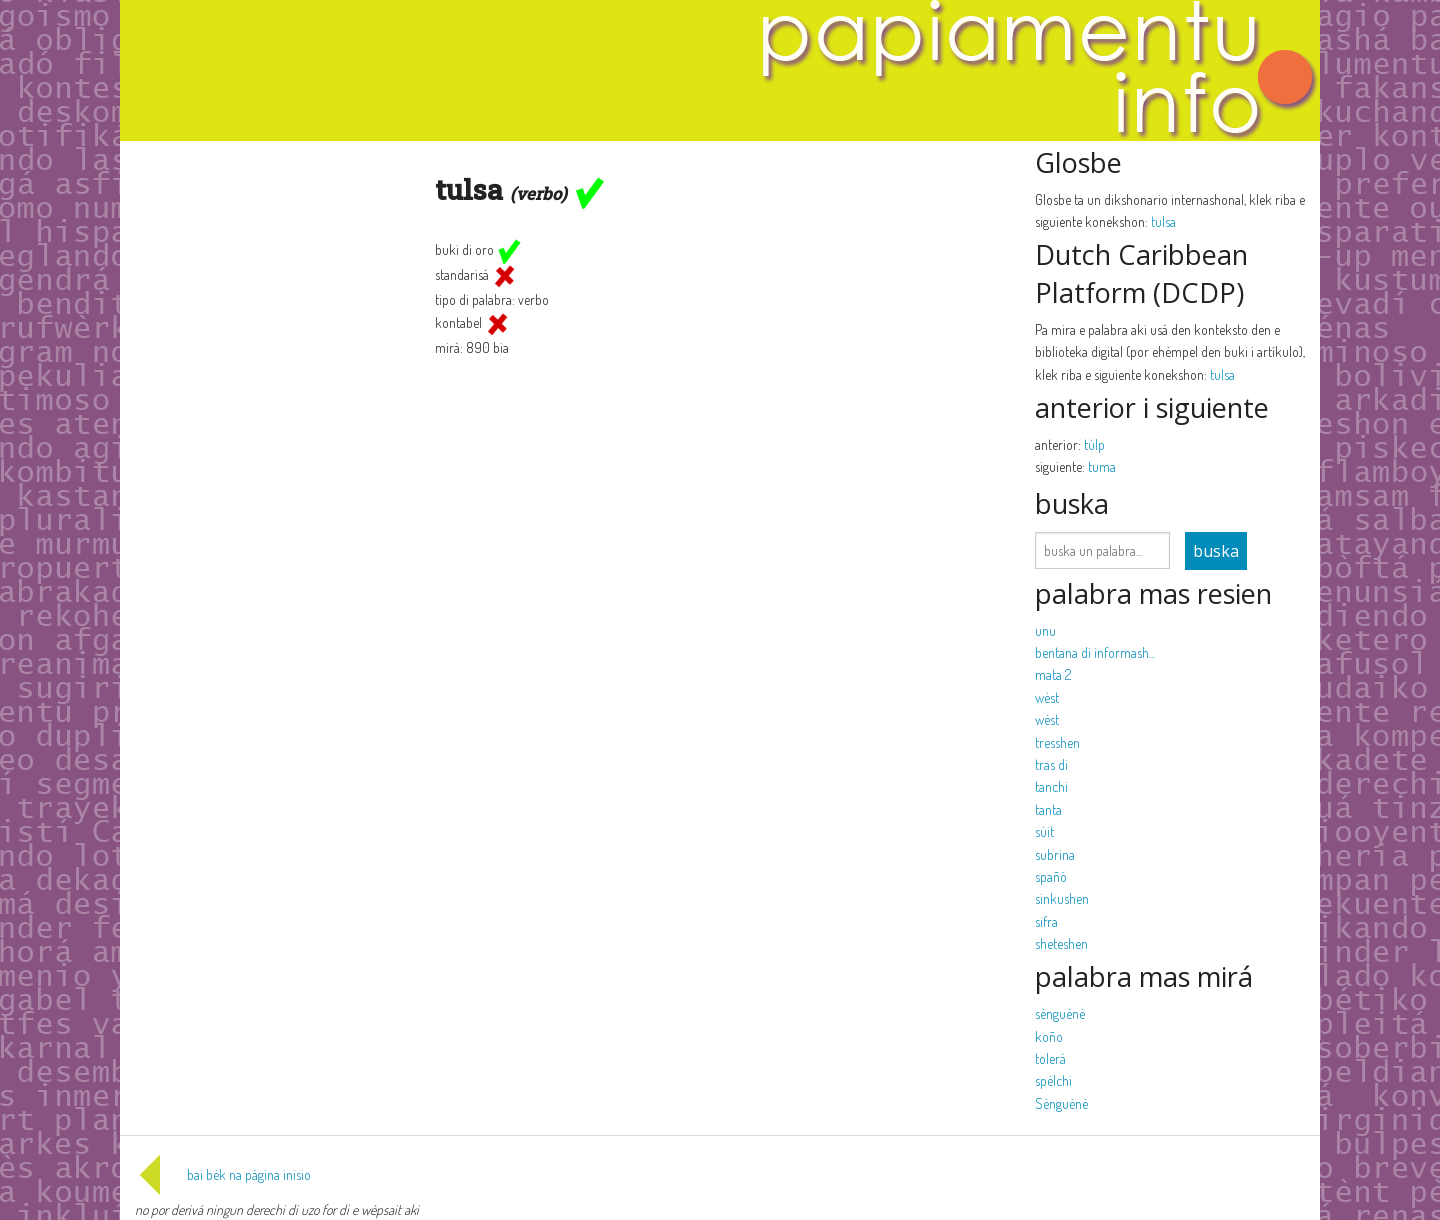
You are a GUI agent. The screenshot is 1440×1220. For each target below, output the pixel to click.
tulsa (1163, 221)
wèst (1047, 697)
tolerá (1050, 1058)
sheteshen (1061, 943)
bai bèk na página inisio (223, 1174)
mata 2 (1053, 674)
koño (1049, 1036)
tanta (1048, 809)
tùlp (1094, 444)
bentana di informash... (1095, 652)
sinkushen (1062, 898)
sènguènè (1060, 1013)
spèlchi (1053, 1080)
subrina (1055, 854)
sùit (1044, 831)
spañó (1051, 876)
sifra (1046, 921)
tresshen (1057, 742)
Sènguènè (1061, 1103)
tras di (1051, 764)
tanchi (1051, 786)
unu (1045, 630)
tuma (1102, 466)
